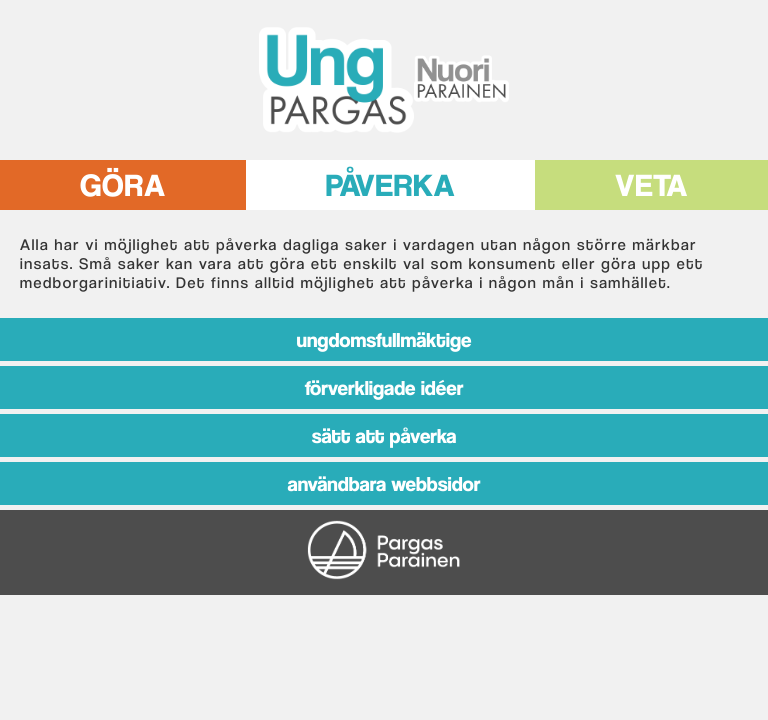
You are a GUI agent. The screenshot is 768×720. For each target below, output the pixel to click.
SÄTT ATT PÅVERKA (384, 435)
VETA (651, 180)
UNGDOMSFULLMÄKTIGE (384, 339)
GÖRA (123, 180)
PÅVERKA (391, 180)
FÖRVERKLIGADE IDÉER (384, 387)
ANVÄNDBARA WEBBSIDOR (384, 483)
